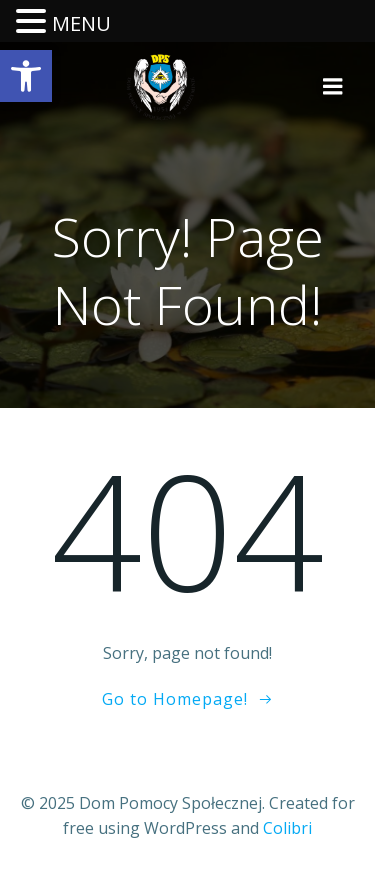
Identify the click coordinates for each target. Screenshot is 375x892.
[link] (26, 76)
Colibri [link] (287, 828)
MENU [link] (81, 23)
